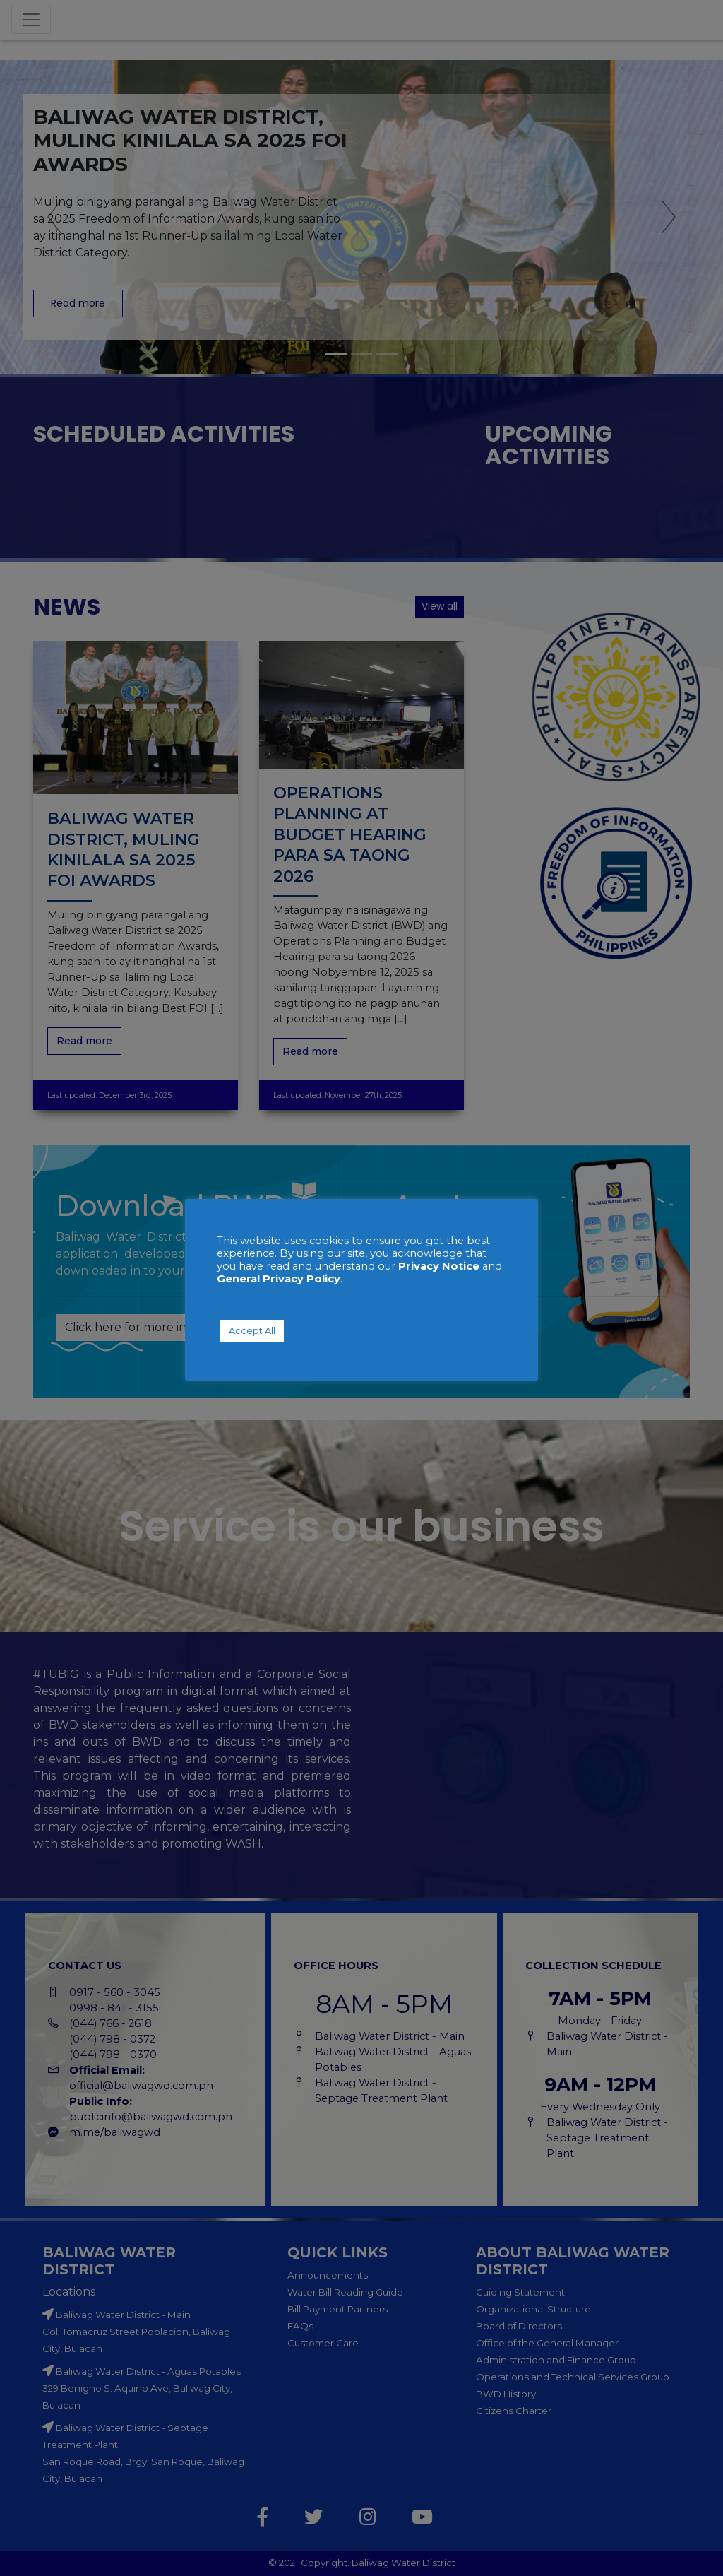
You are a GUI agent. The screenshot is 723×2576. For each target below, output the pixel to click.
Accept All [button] (252, 1330)
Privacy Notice (438, 1266)
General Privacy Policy (278, 1278)
